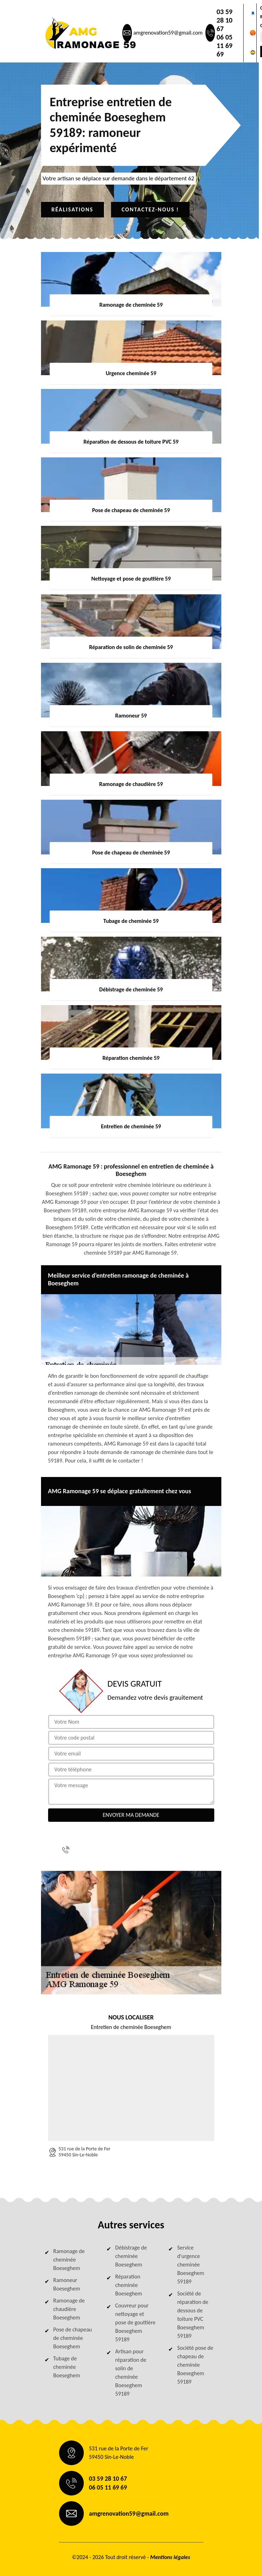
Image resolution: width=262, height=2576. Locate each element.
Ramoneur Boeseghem (66, 2284)
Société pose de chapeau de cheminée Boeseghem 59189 (195, 2364)
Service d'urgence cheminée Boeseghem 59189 (190, 2264)
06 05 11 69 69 (224, 45)
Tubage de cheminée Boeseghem (66, 2367)
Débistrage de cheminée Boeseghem (131, 2256)
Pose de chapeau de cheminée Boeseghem (72, 2338)
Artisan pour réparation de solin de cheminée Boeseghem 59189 (130, 2372)
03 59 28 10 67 (224, 20)
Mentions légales (170, 2557)
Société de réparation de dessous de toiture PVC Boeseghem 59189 (192, 2314)
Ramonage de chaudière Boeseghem (69, 2309)
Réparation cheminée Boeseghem (128, 2285)
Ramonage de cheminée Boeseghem (69, 2259)
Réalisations (72, 209)
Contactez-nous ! (150, 209)
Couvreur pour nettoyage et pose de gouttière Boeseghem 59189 (135, 2322)
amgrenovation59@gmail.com (168, 32)
